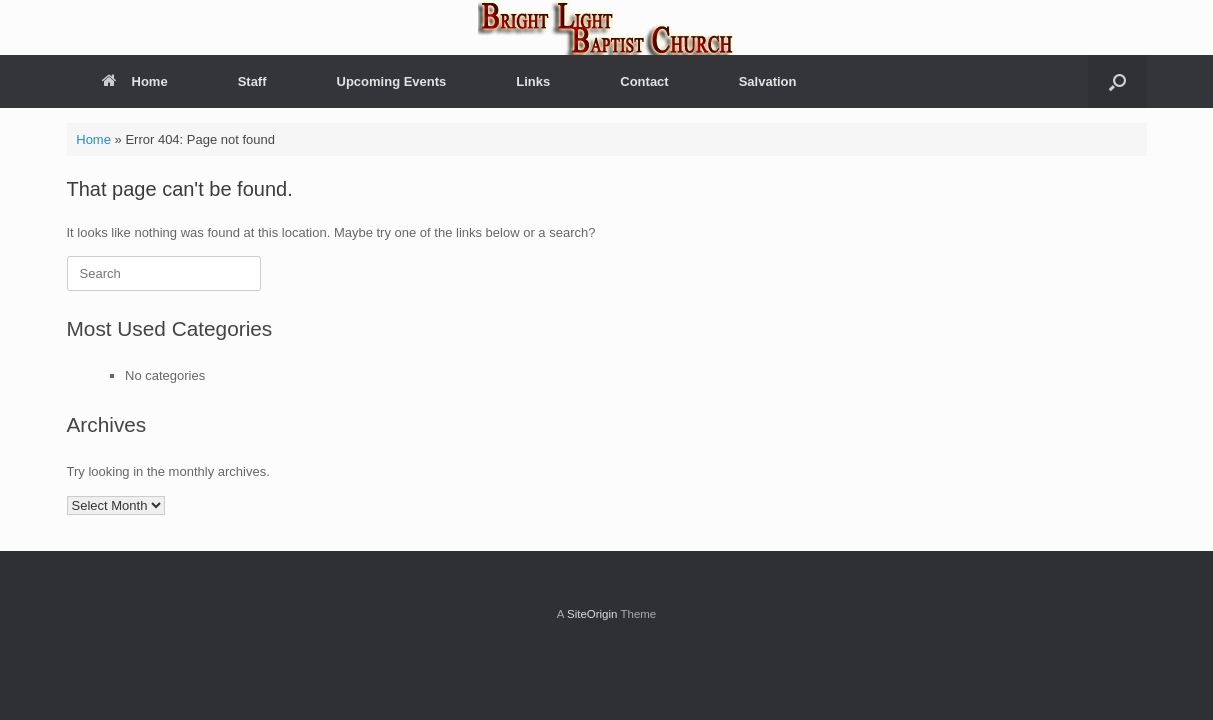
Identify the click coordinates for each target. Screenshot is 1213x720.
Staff (252, 81)
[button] (1117, 81)
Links (533, 81)
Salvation (768, 81)
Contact (644, 81)
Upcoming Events (392, 81)
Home (135, 81)
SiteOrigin (592, 614)
